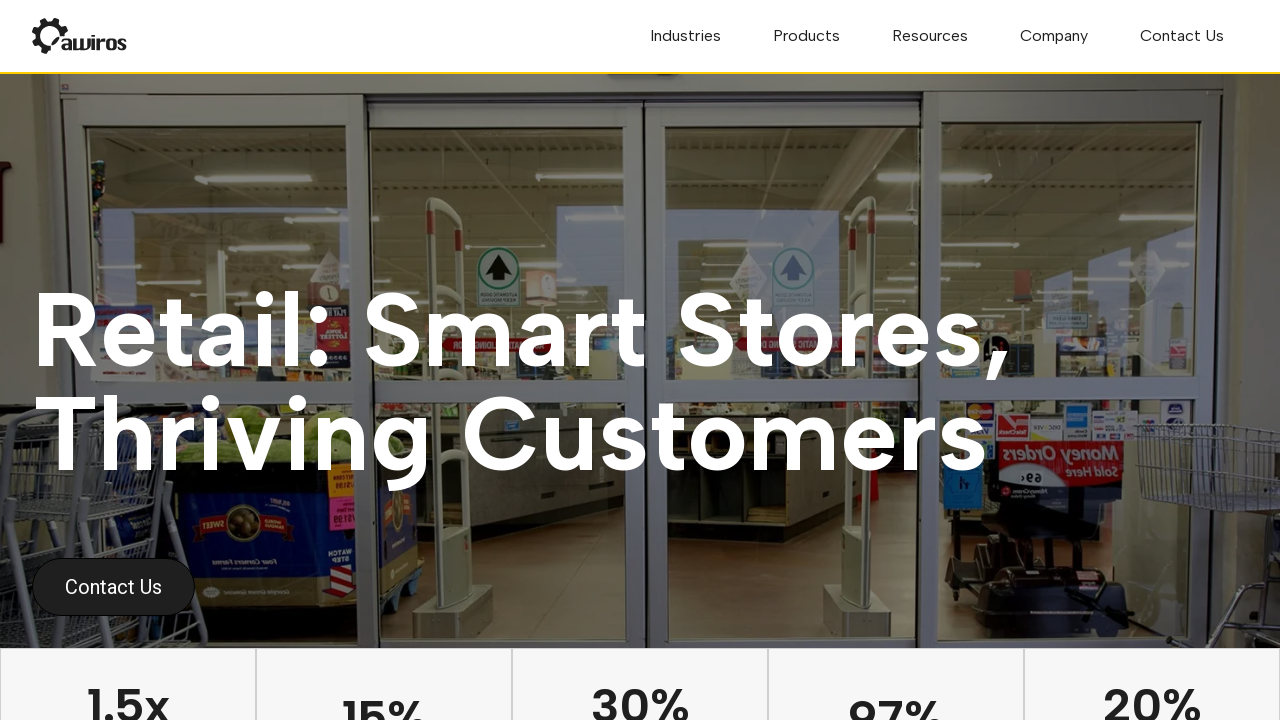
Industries (685, 35)
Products (806, 35)
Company (1054, 35)
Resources (930, 35)
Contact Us (1182, 35)
